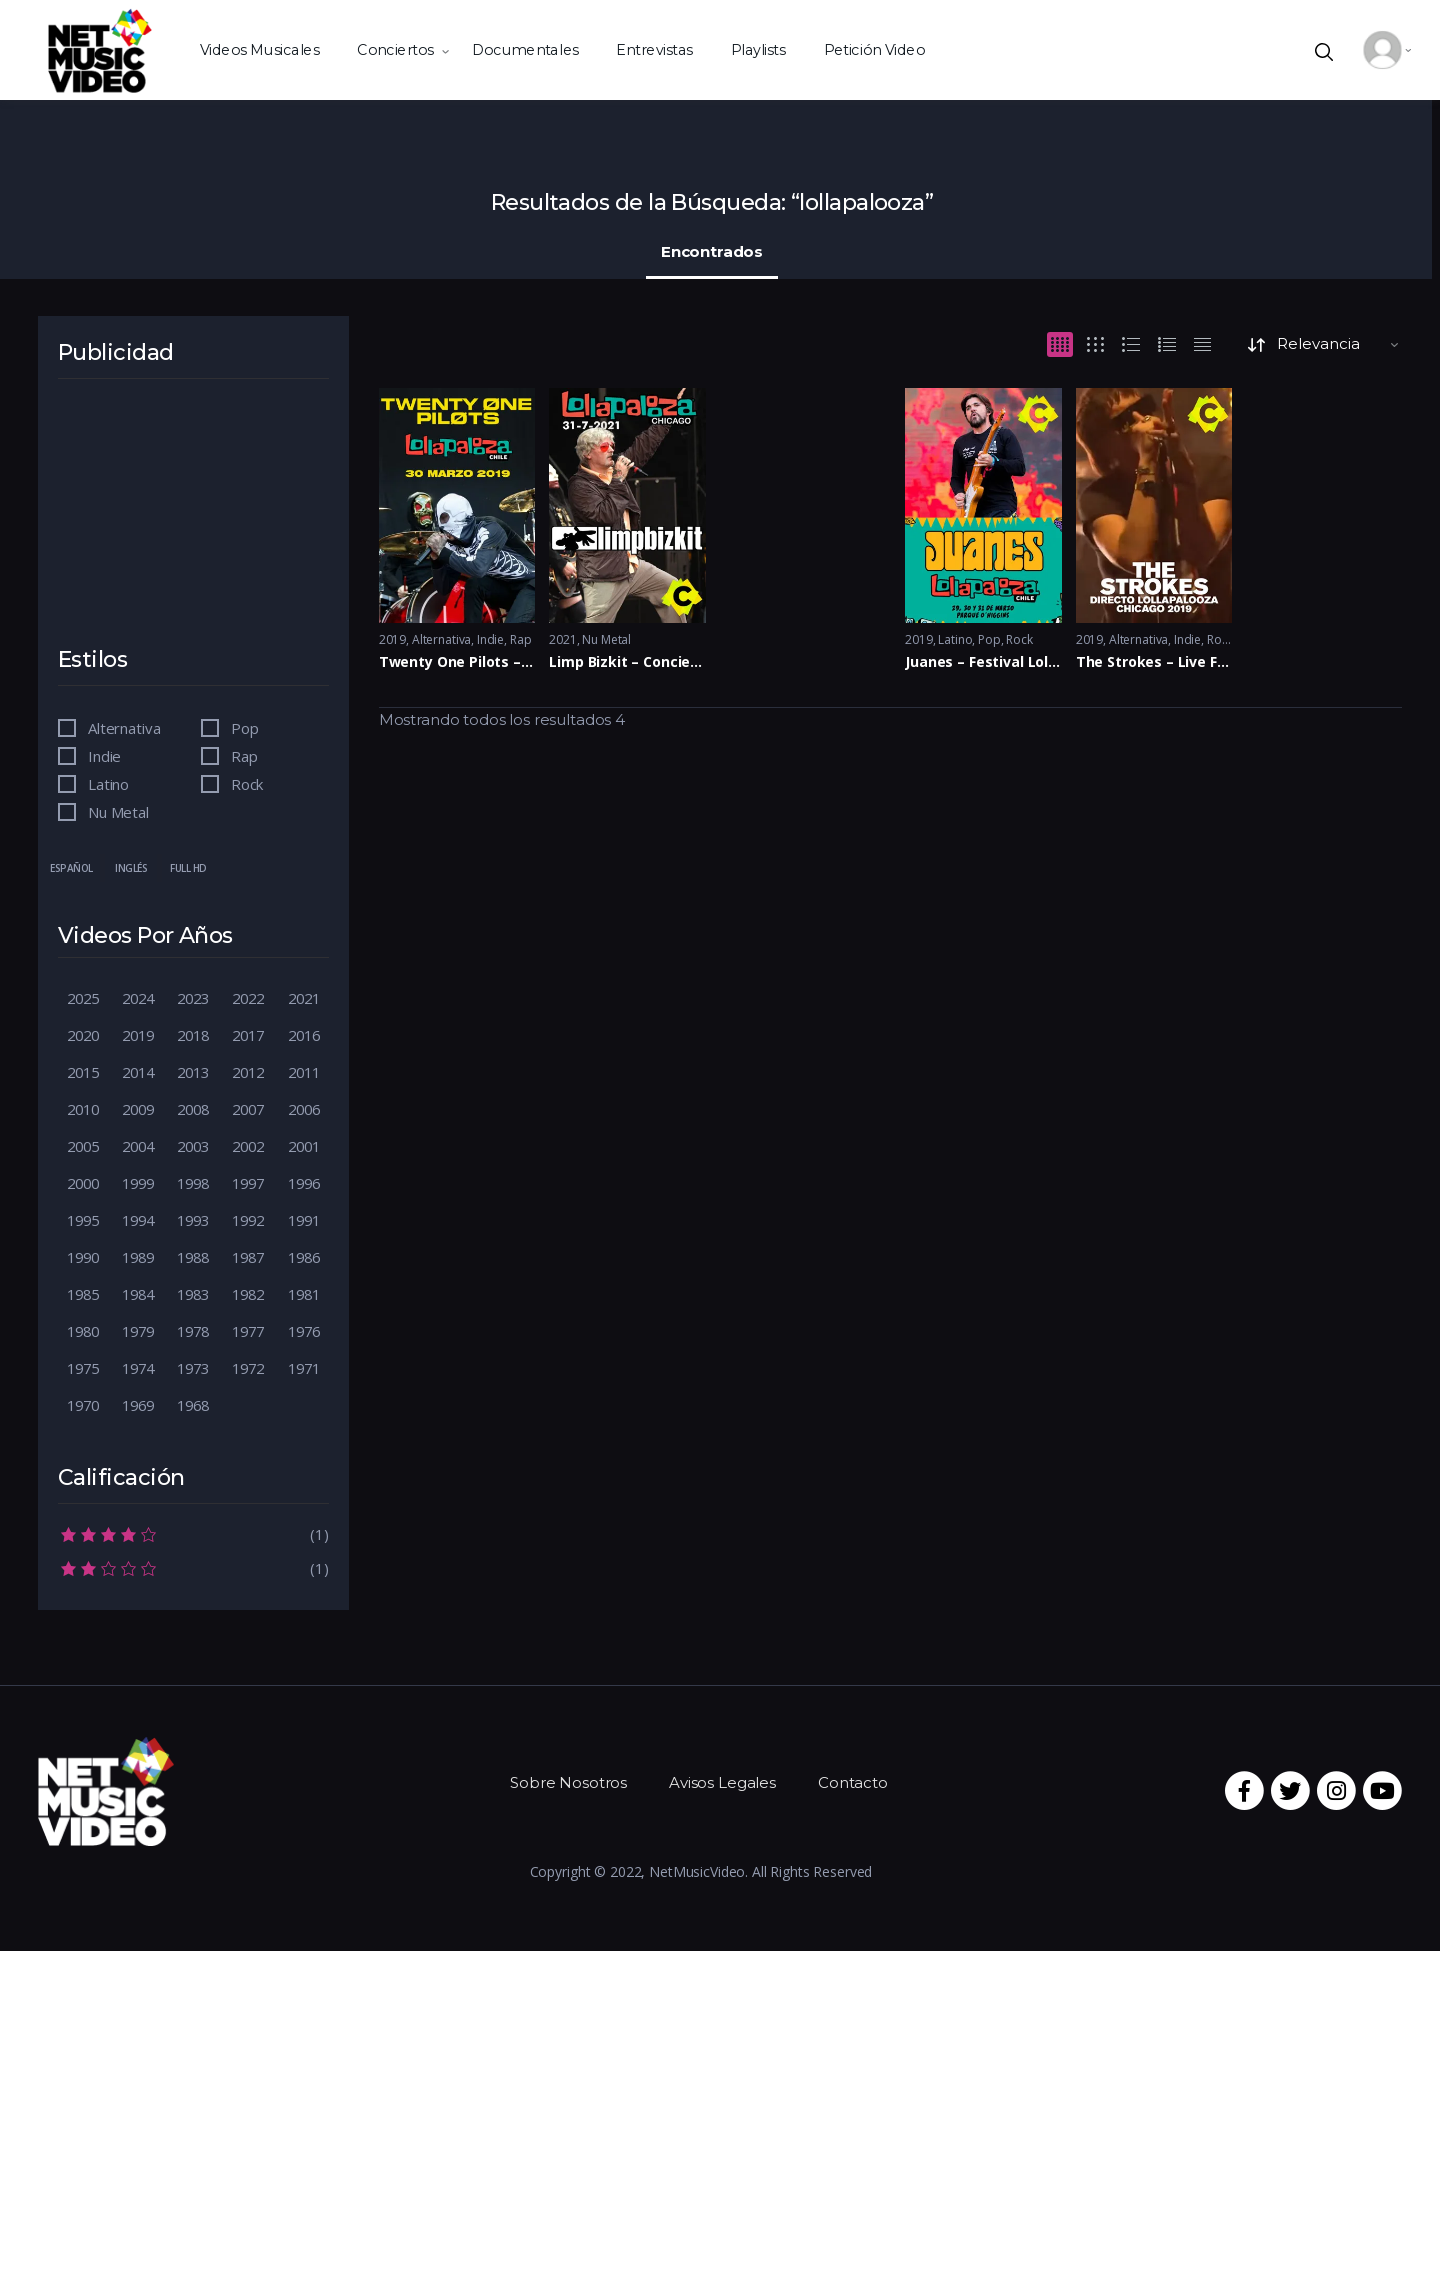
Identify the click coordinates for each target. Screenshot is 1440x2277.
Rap (521, 639)
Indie (490, 639)
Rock (1019, 639)
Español (71, 868)
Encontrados (712, 251)
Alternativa (441, 639)
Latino (955, 639)
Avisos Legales (722, 1782)
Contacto (853, 1782)
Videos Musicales (259, 49)
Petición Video (875, 49)
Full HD (188, 868)
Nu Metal (606, 639)
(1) (193, 1533)
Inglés (131, 868)
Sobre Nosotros (568, 1782)
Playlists (758, 49)
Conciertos (395, 49)
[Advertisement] (198, 525)
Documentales (525, 49)
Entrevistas (654, 49)
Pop (989, 639)
